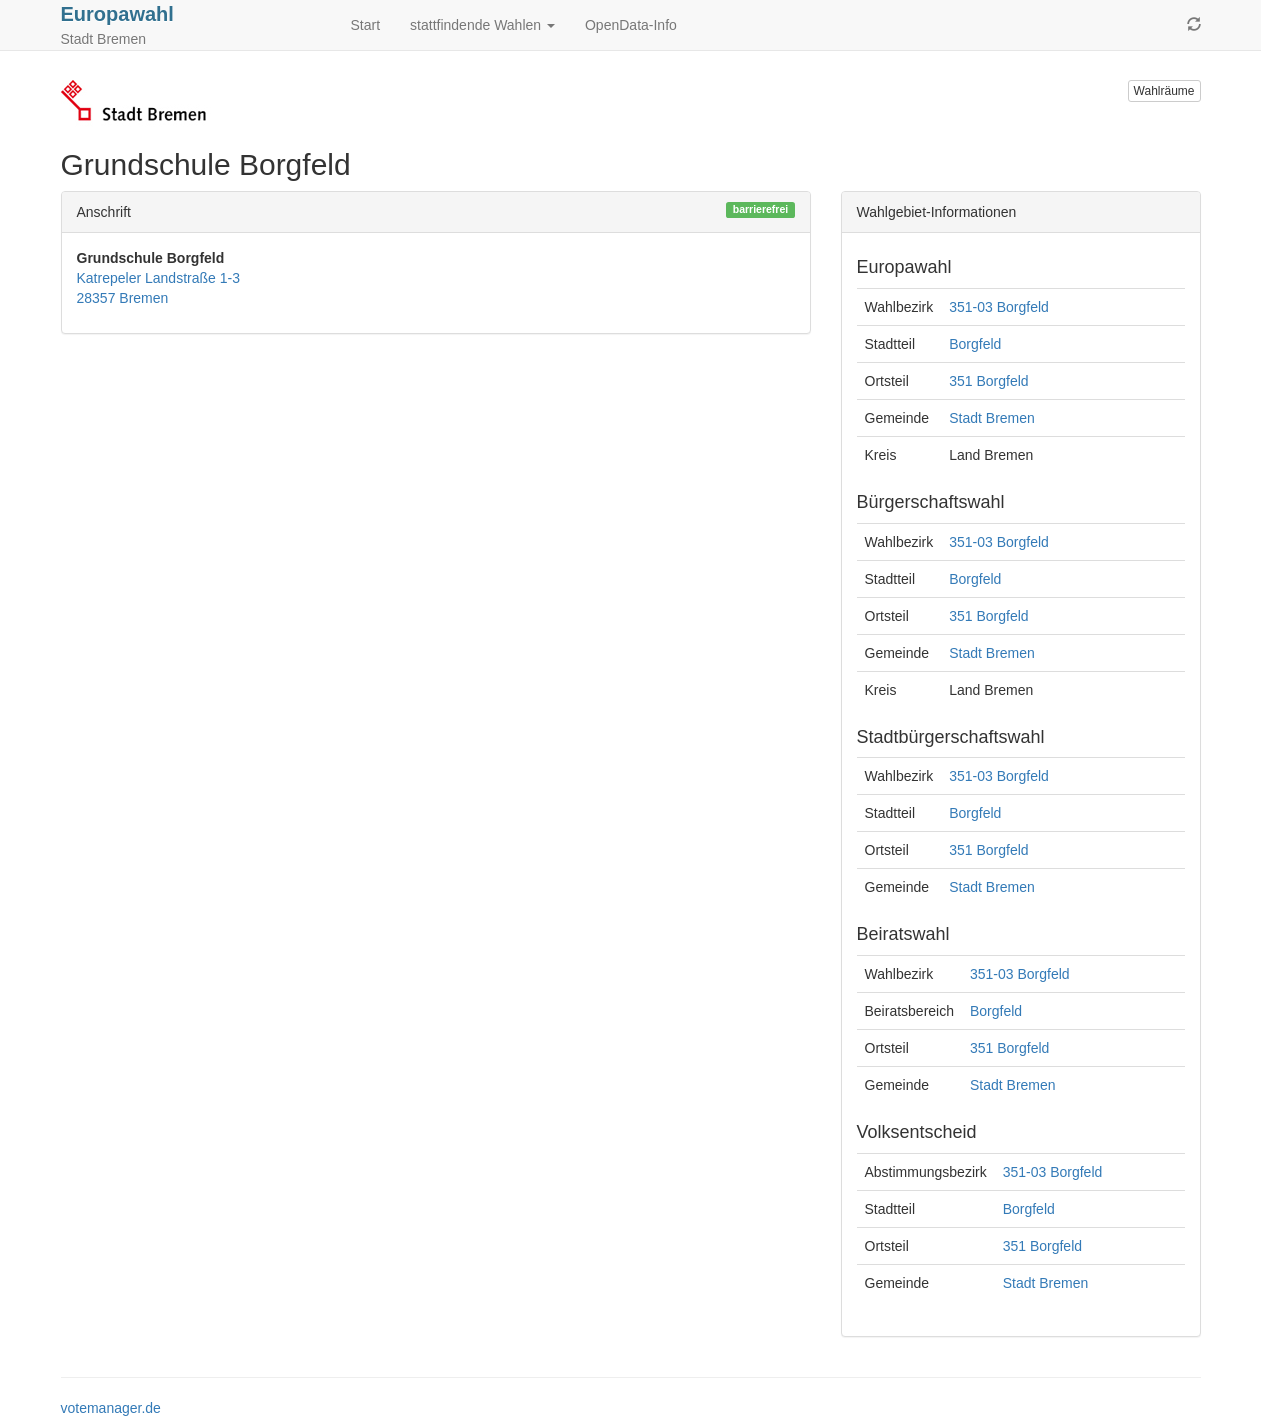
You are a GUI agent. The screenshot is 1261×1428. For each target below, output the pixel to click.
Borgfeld (975, 344)
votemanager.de (111, 1408)
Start (366, 25)
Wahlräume (1164, 91)
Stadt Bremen (992, 418)
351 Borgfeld (988, 381)
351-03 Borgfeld (999, 307)
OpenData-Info (631, 25)
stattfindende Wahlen (482, 25)
